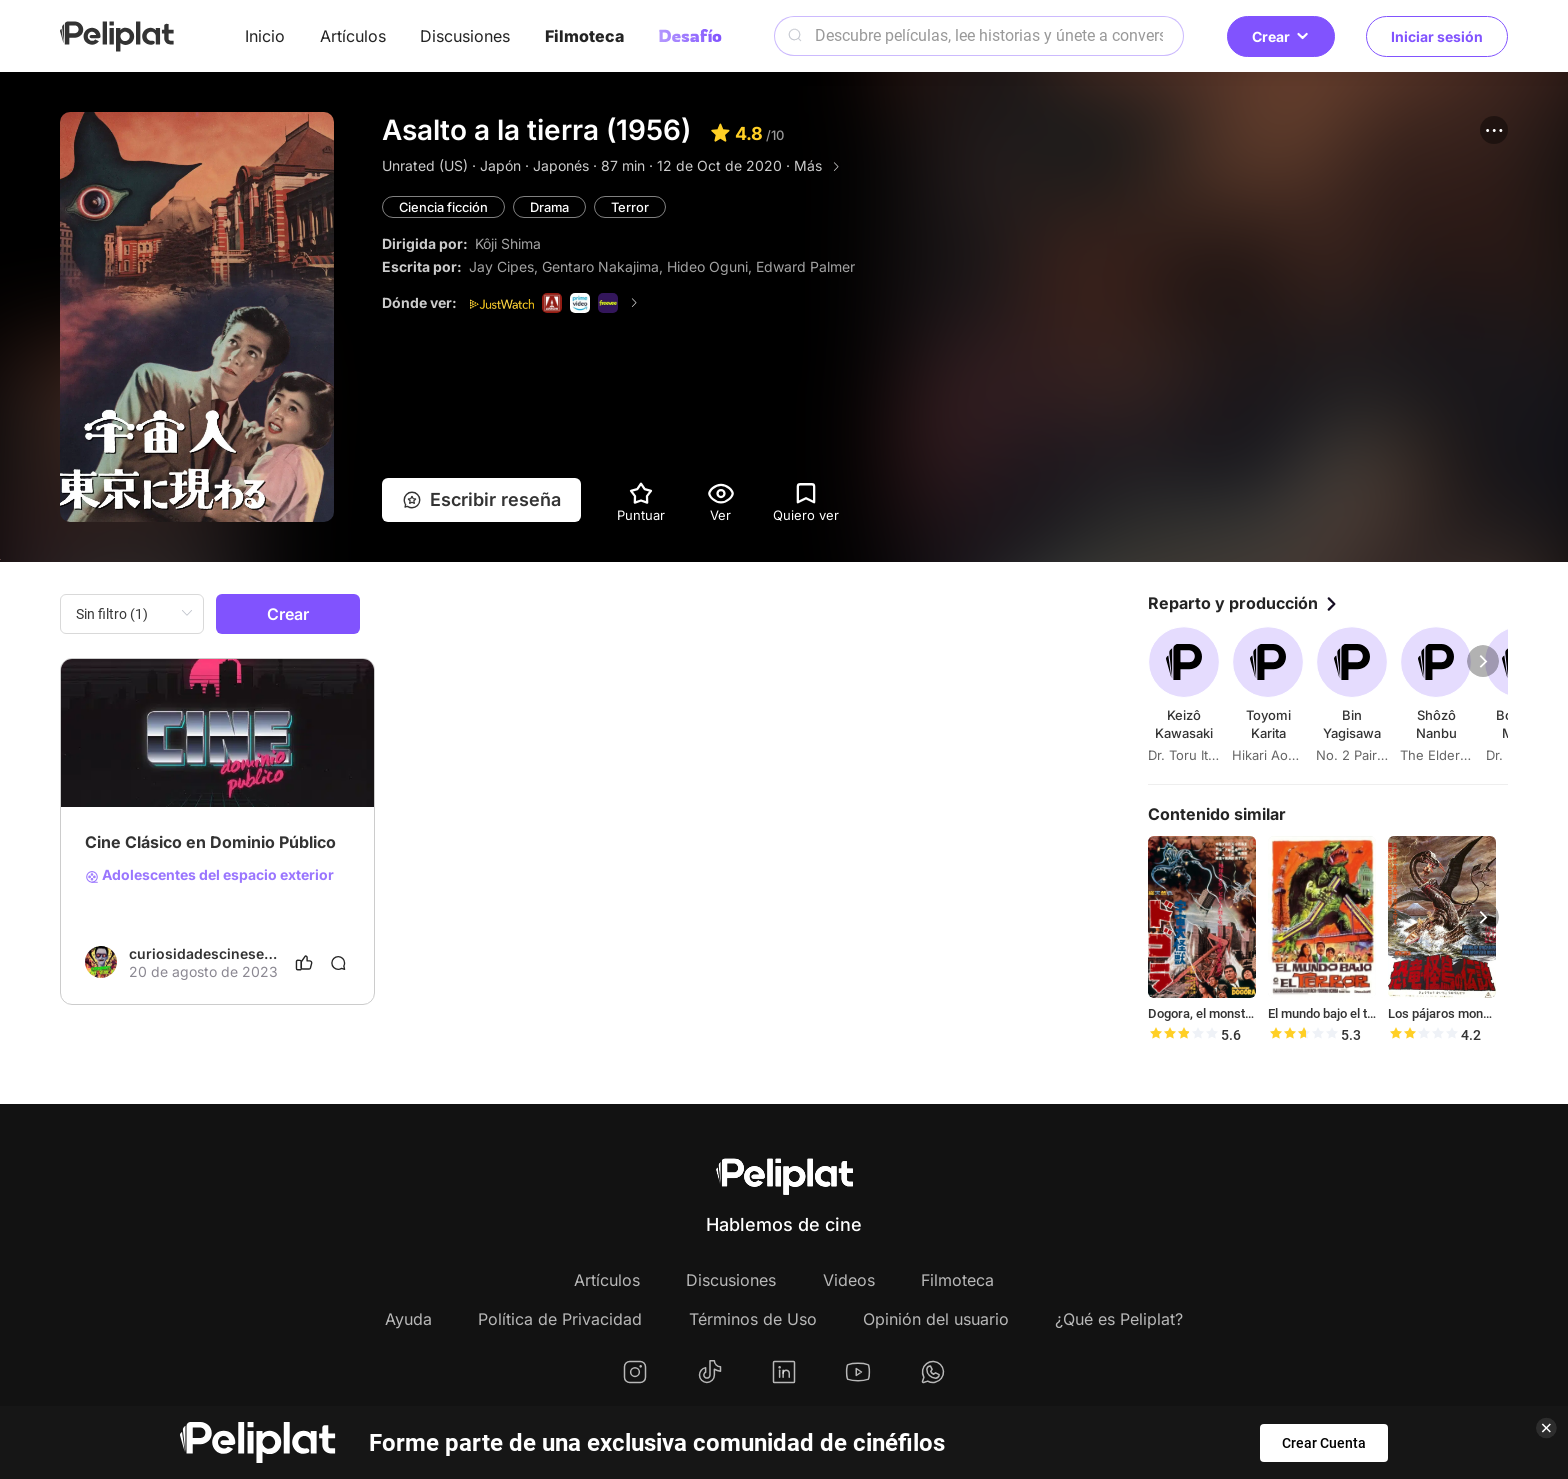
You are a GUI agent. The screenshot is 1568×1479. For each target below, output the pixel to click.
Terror (635, 207)
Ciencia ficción (445, 207)
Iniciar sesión (1437, 36)
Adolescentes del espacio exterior (209, 875)
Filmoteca (584, 36)
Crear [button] (1281, 36)
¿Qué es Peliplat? (1119, 1319)
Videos (849, 1280)
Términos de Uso (753, 1319)
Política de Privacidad (560, 1319)
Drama (554, 207)
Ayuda (408, 1319)
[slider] (1183, 1035)
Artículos (353, 36)
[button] (1494, 130)
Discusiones (465, 36)
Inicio (265, 36)
